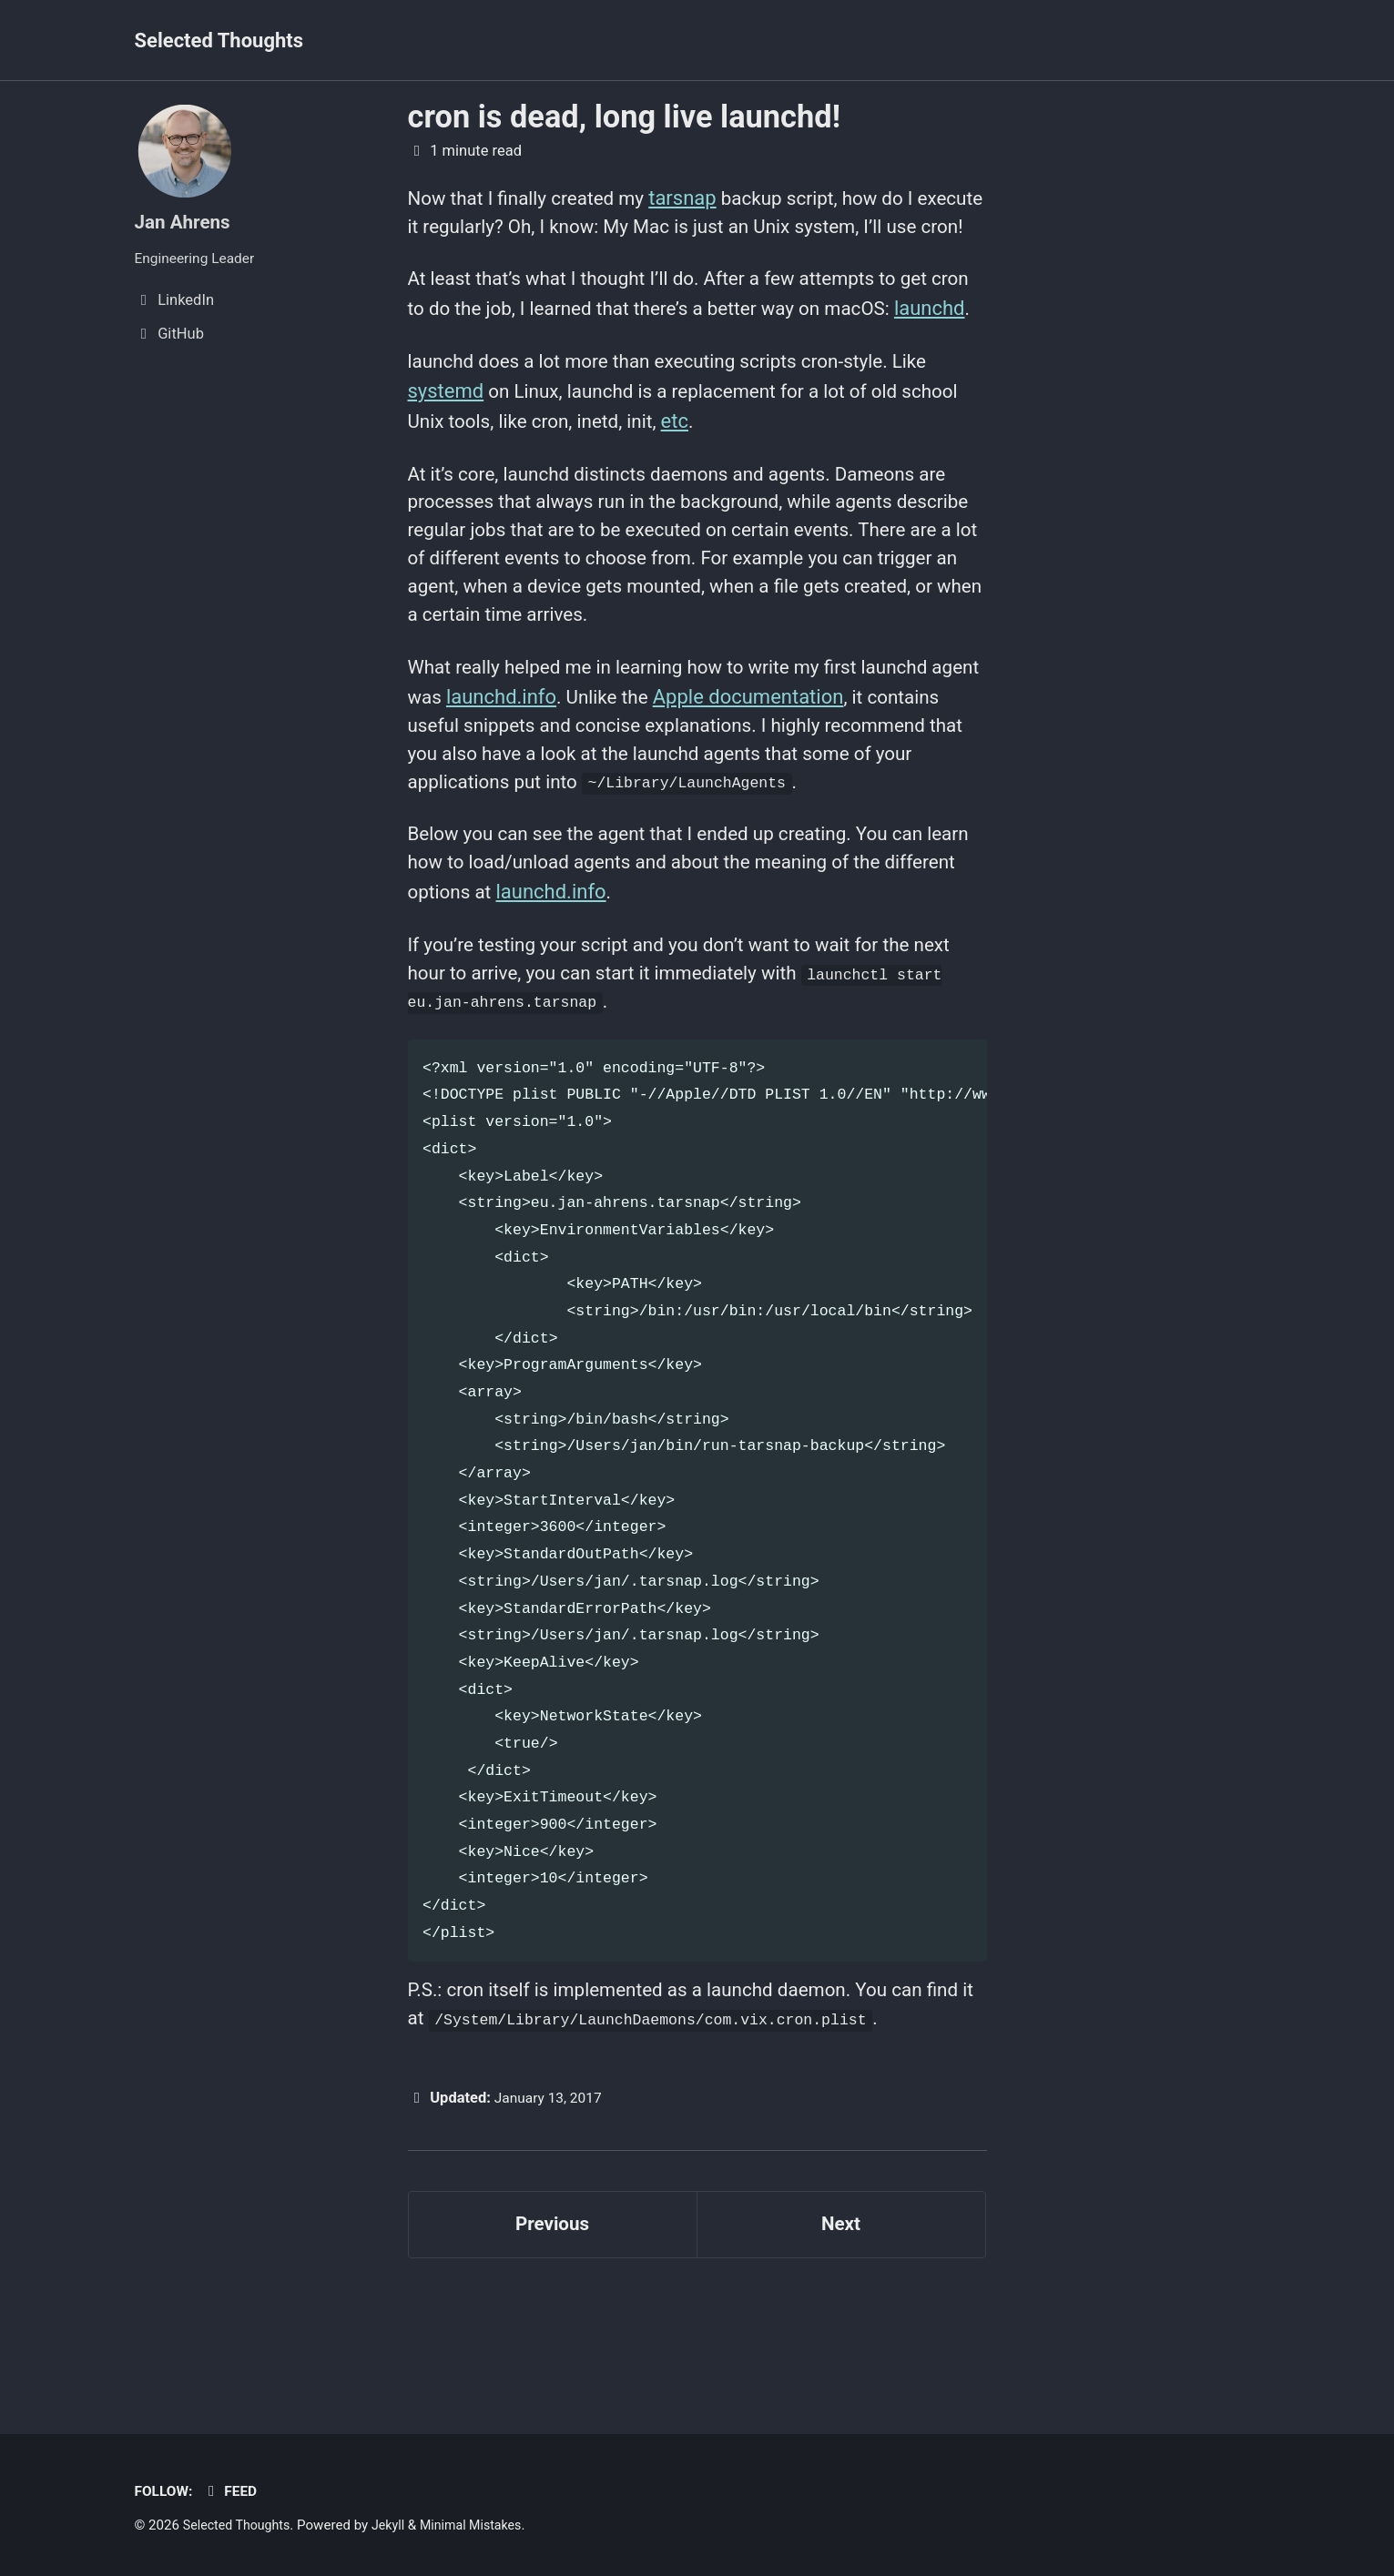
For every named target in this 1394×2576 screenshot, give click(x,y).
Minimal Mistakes (483, 2525)
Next (840, 2338)
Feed (234, 2491)
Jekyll (396, 2525)
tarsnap (698, 198)
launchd (443, 373)
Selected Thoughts (219, 40)
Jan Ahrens (186, 221)
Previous (552, 2338)
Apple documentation (813, 782)
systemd (446, 460)
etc (755, 490)
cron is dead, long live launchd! (624, 116)
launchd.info (559, 782)
